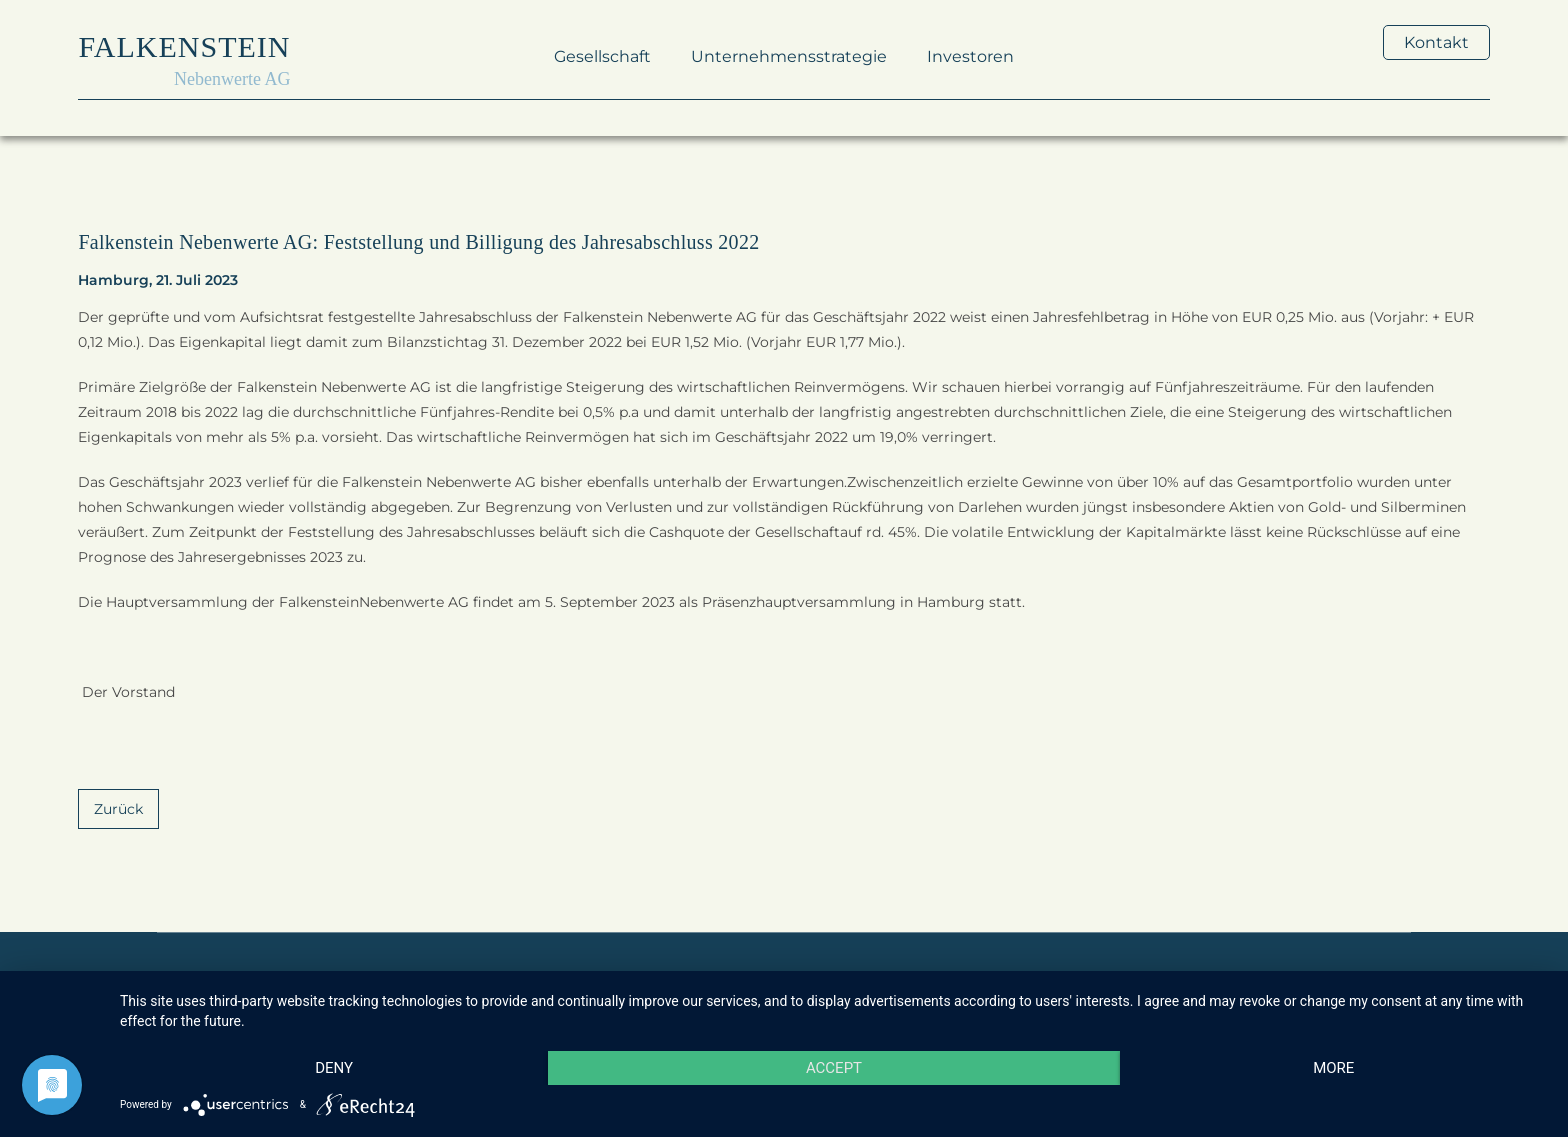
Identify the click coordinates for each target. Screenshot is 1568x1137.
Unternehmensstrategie (789, 56)
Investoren (970, 56)
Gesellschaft (602, 56)
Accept (834, 1068)
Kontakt (1436, 42)
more (1333, 1068)
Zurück (118, 809)
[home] (184, 57)
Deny (334, 1068)
